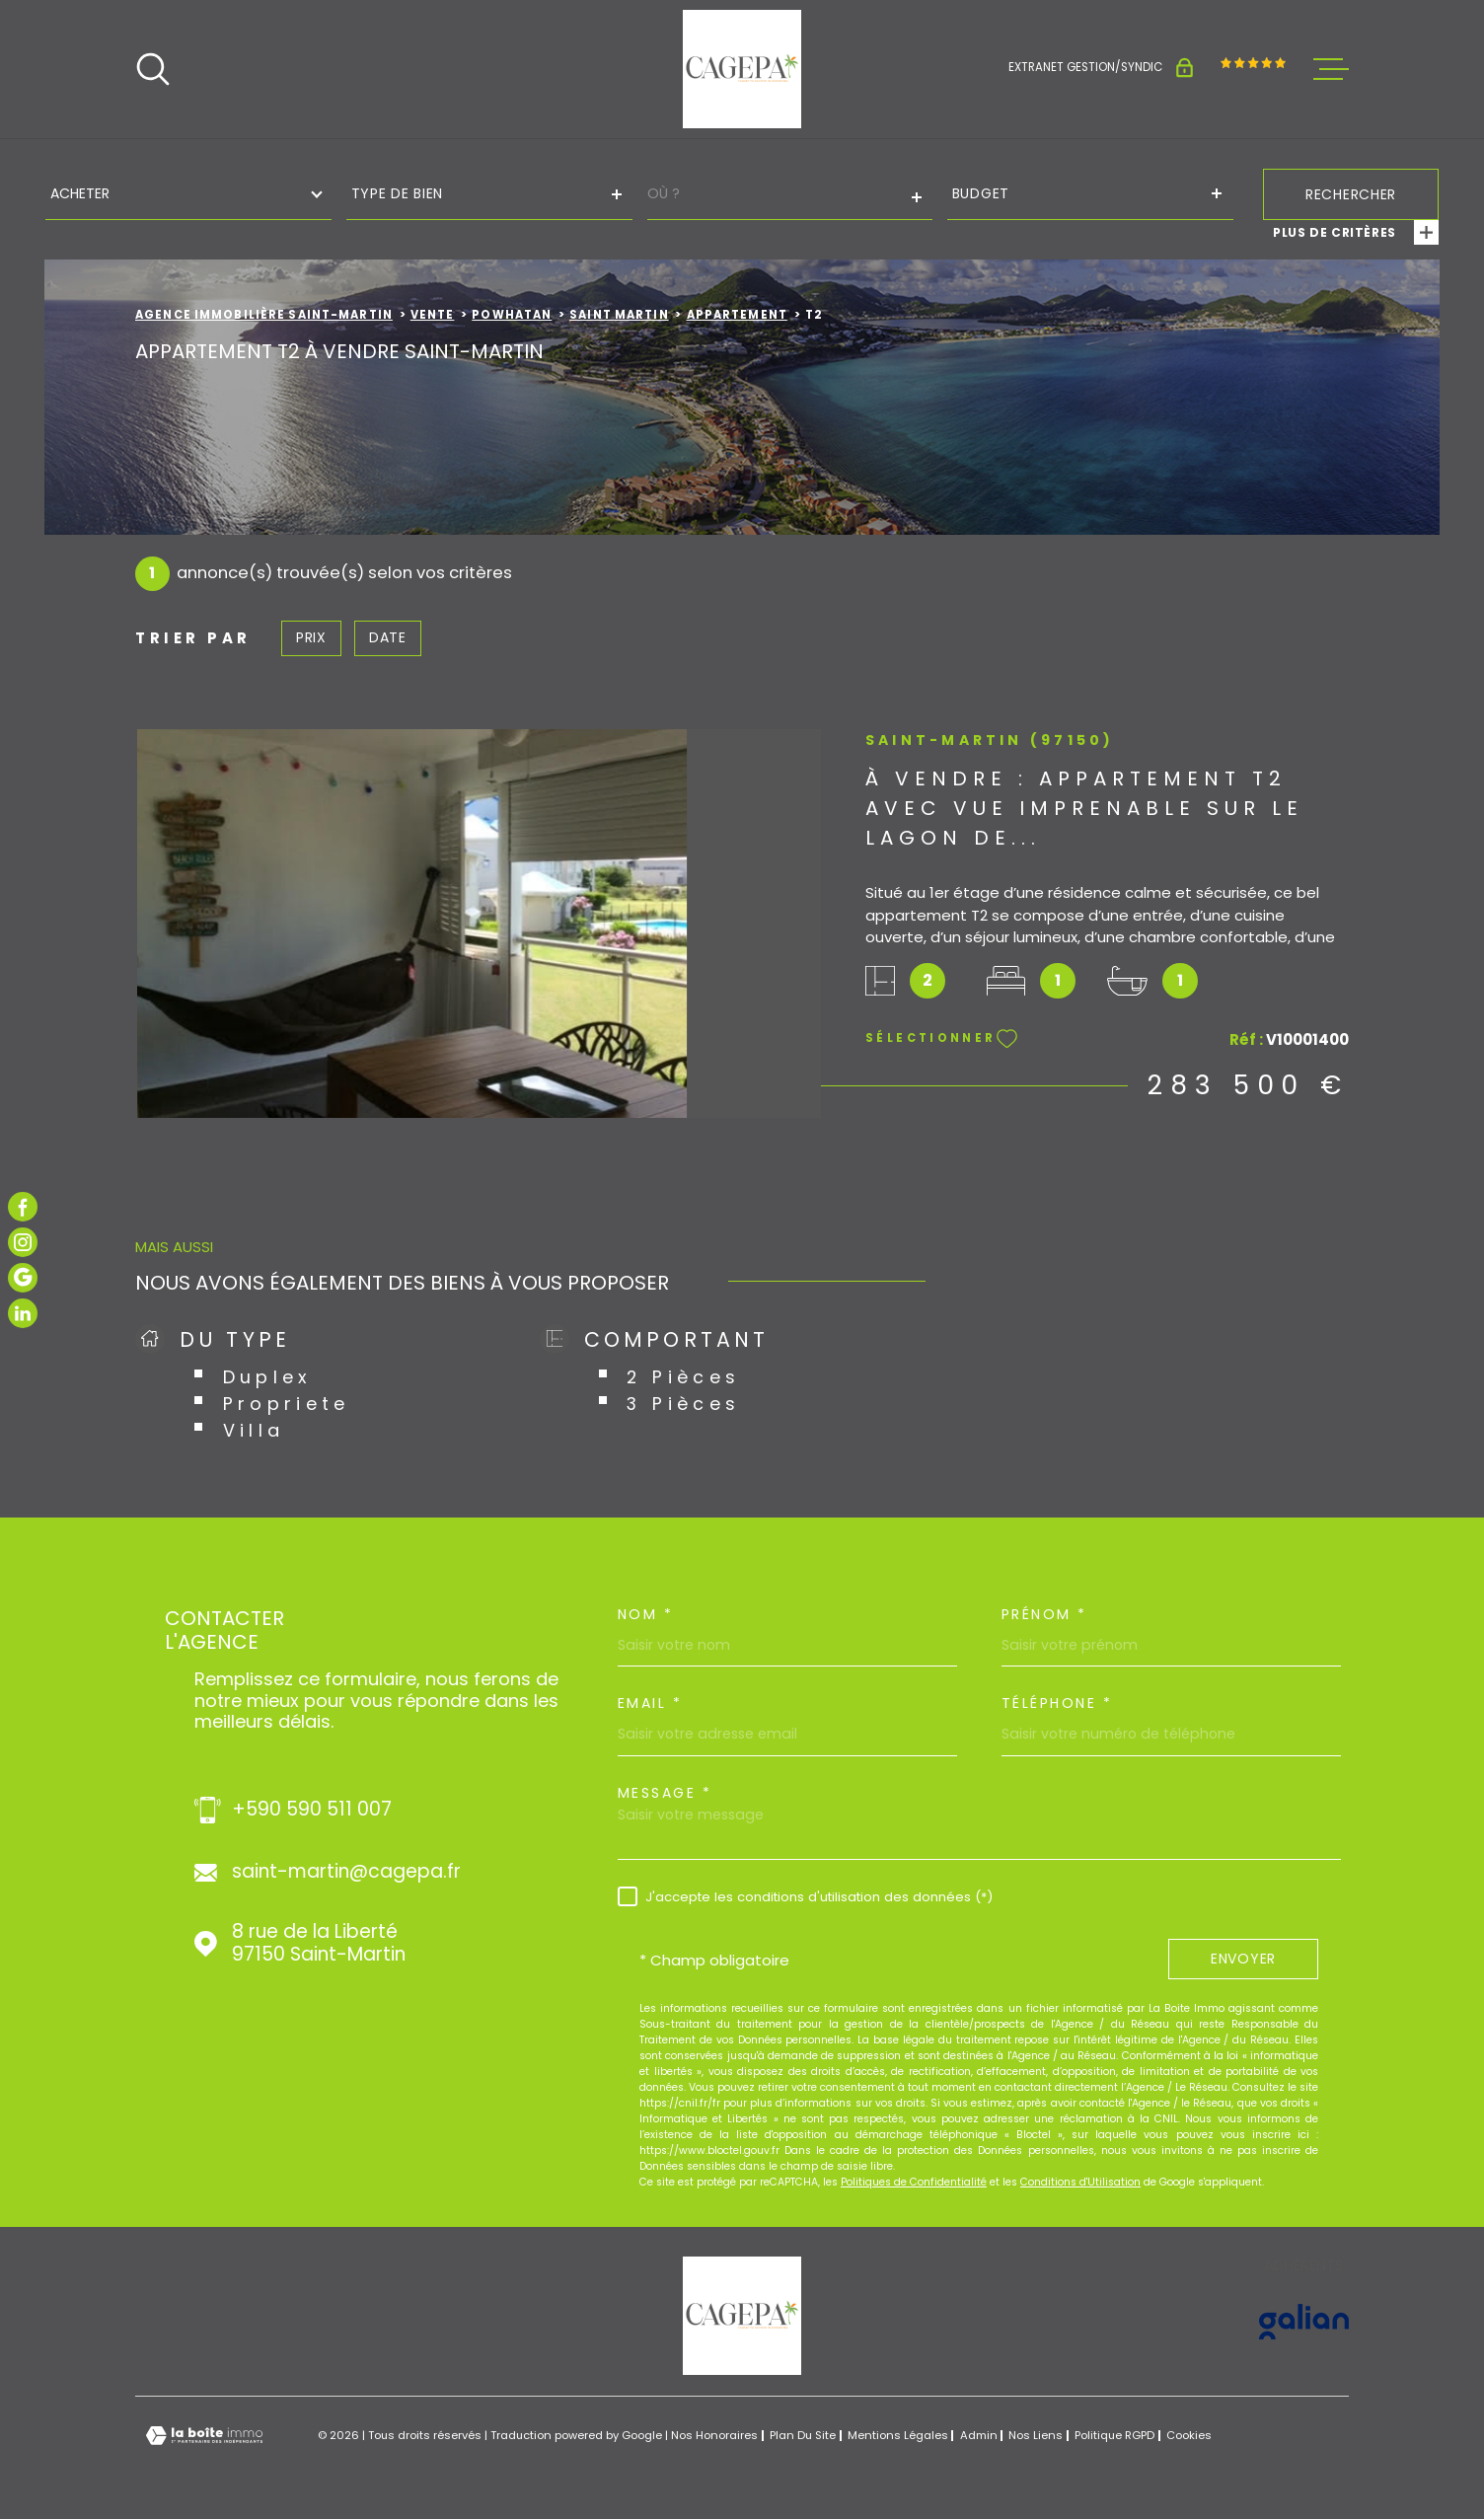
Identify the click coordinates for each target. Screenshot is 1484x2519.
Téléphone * (1057, 1703)
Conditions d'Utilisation (1080, 2182)
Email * (650, 1703)
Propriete (286, 1403)
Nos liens (1035, 2435)
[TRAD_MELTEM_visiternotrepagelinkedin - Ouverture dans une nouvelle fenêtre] (22, 1313)
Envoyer (1243, 1959)
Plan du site (803, 2435)
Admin (979, 2435)
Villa (254, 1430)
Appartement (737, 315)
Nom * (646, 1614)
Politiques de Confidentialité (914, 2182)
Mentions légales (898, 2435)
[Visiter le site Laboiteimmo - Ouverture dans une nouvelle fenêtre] (204, 2435)
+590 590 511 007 (312, 1810)
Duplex (268, 1377)
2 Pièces (683, 1377)
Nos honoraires (714, 2435)
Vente (432, 315)
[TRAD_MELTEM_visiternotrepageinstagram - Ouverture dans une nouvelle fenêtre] (22, 1242)
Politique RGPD (1114, 2435)
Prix (311, 637)
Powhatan (512, 315)
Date (388, 637)
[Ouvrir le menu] (1331, 69)
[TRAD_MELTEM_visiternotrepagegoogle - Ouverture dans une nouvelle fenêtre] (22, 1278)
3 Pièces (683, 1403)
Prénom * (1044, 1614)
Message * (665, 1793)
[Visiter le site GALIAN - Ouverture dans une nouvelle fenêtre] (1304, 2321)
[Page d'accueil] (742, 69)
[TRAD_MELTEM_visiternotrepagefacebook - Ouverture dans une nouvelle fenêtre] (22, 1207)
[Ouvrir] (153, 69)
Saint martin (619, 315)
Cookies (1189, 2435)
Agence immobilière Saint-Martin (264, 315)
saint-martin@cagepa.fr (346, 1872)
